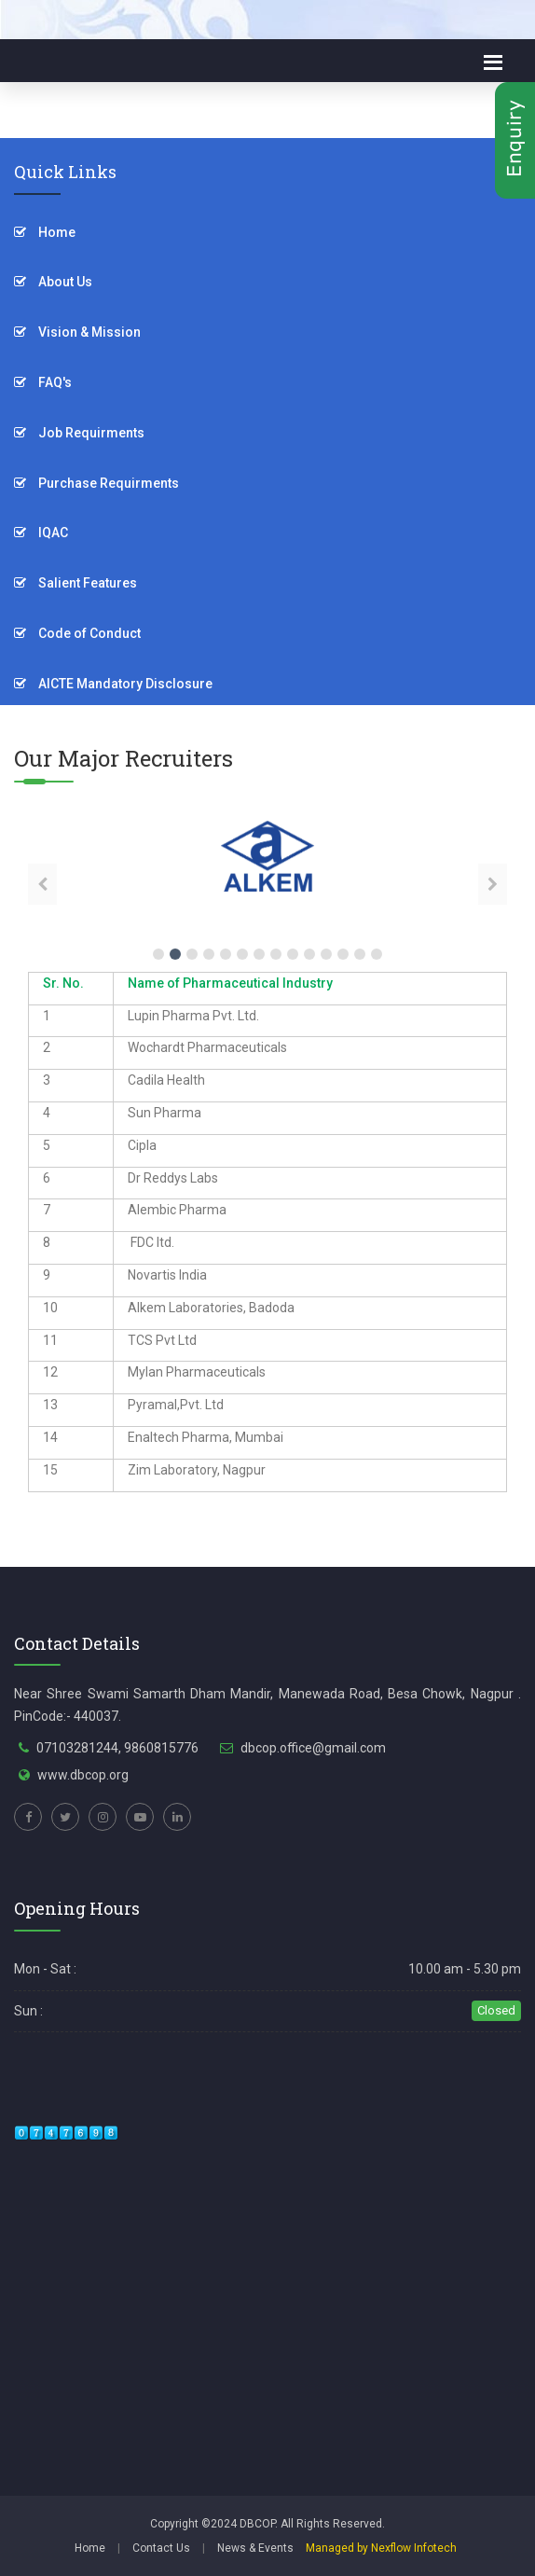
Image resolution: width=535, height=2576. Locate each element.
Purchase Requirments (96, 483)
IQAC (41, 532)
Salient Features (75, 582)
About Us (53, 281)
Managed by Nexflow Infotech (381, 2548)
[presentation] (42, 884)
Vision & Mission (77, 332)
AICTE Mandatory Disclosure (113, 683)
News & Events (255, 2548)
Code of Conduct (77, 633)
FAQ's (43, 382)
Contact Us (161, 2548)
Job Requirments (79, 432)
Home (44, 232)
